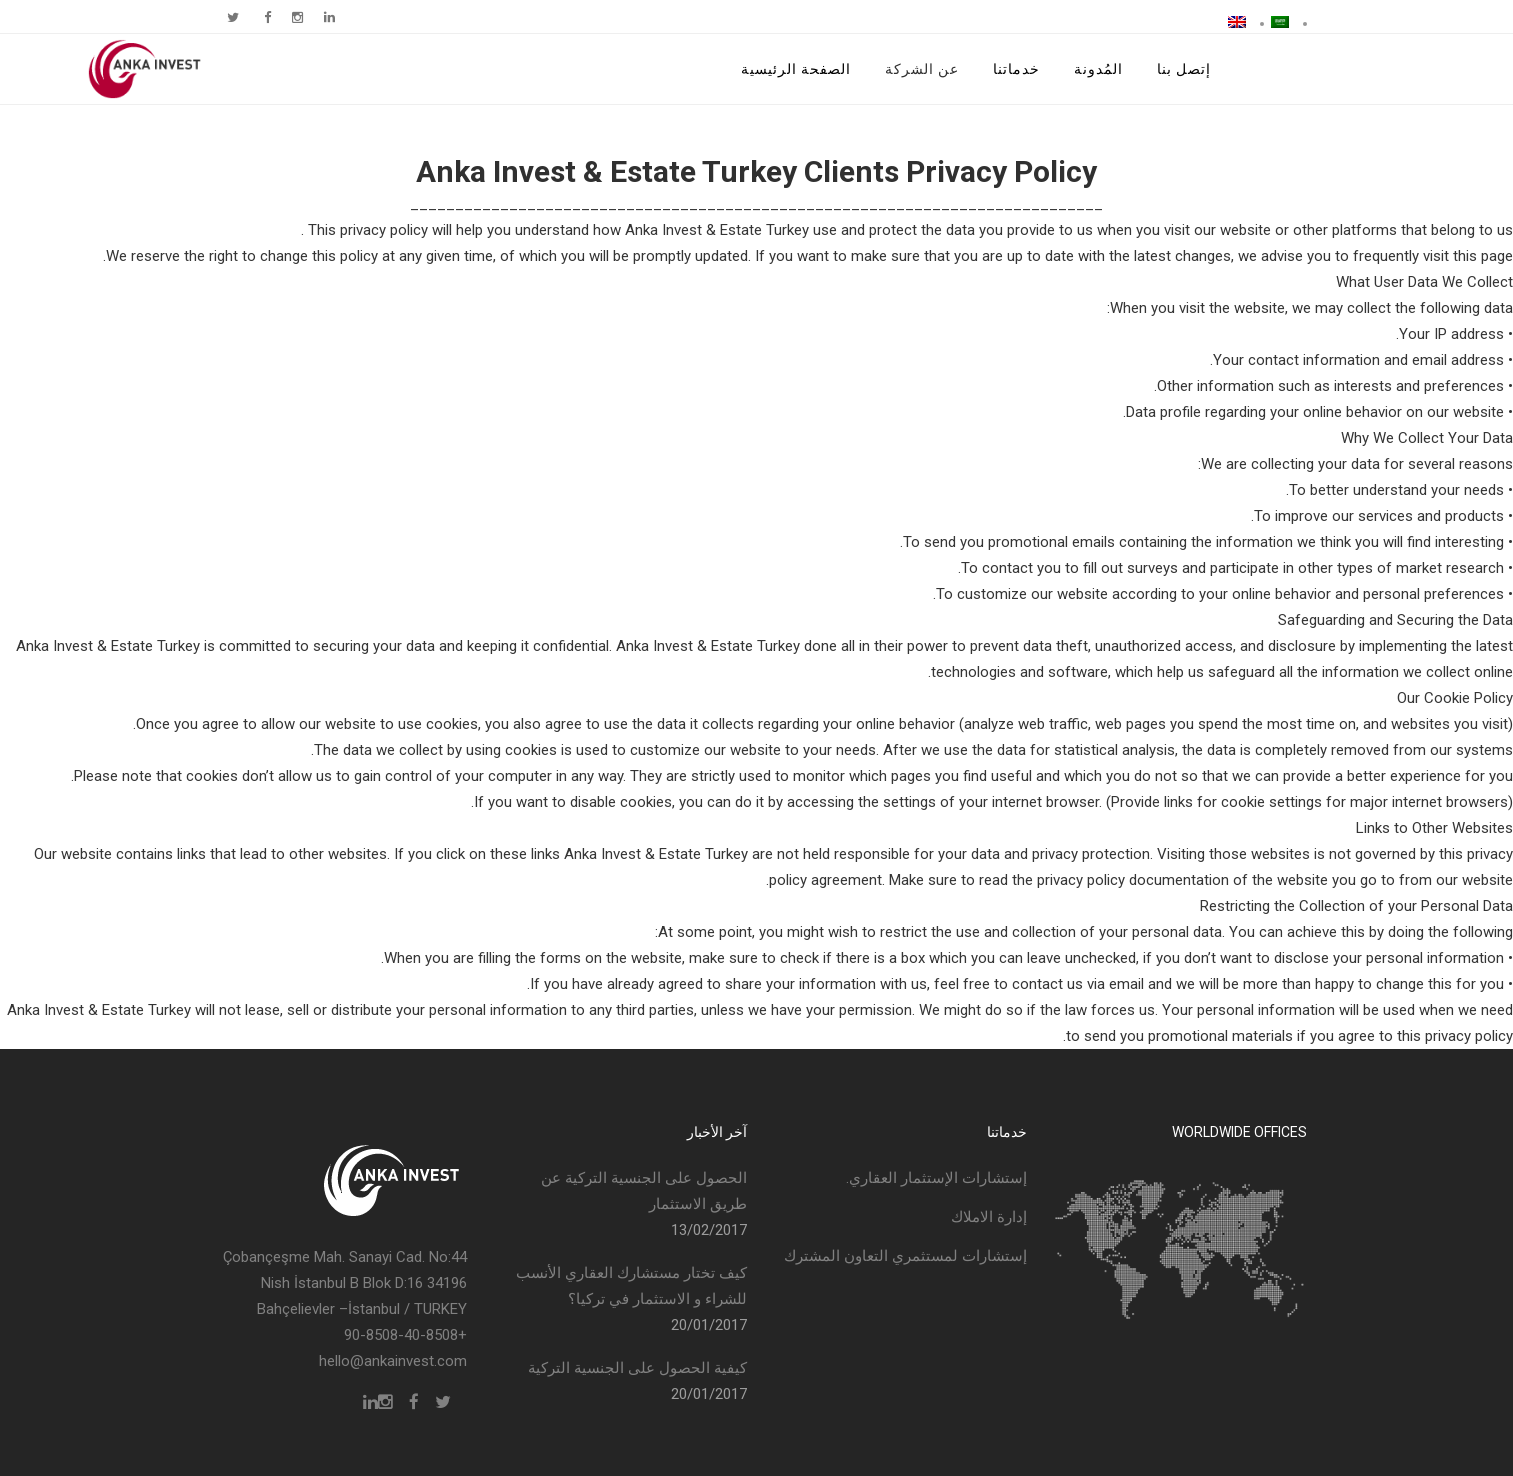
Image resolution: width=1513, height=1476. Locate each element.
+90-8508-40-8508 (405, 1335)
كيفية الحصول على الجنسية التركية (637, 1368)
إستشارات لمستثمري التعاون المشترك (905, 1256)
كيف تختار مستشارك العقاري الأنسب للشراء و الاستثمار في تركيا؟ (631, 1286)
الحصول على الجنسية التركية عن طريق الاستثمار (644, 1191)
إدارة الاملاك (989, 1217)
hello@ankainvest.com (393, 1361)
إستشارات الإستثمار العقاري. (936, 1178)
